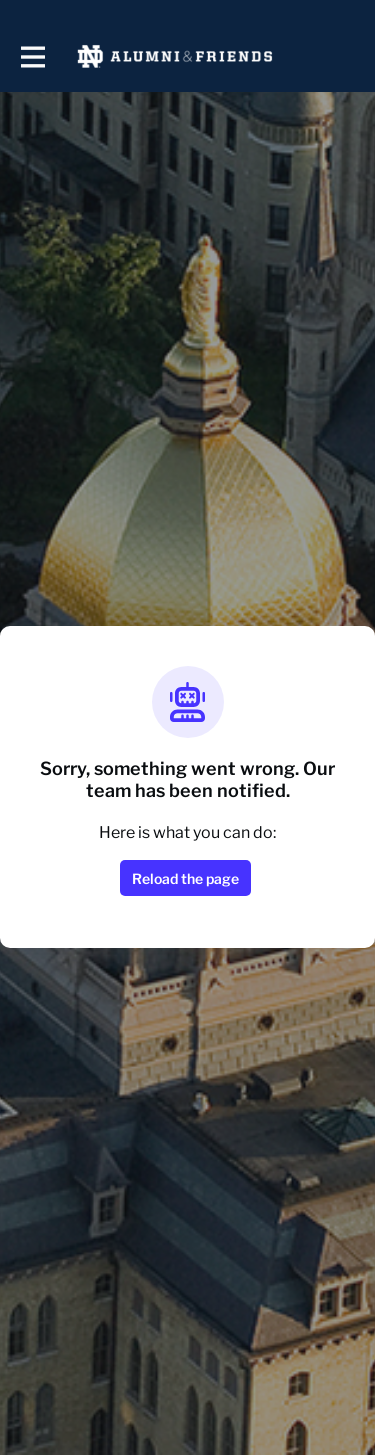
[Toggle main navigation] (32, 56)
